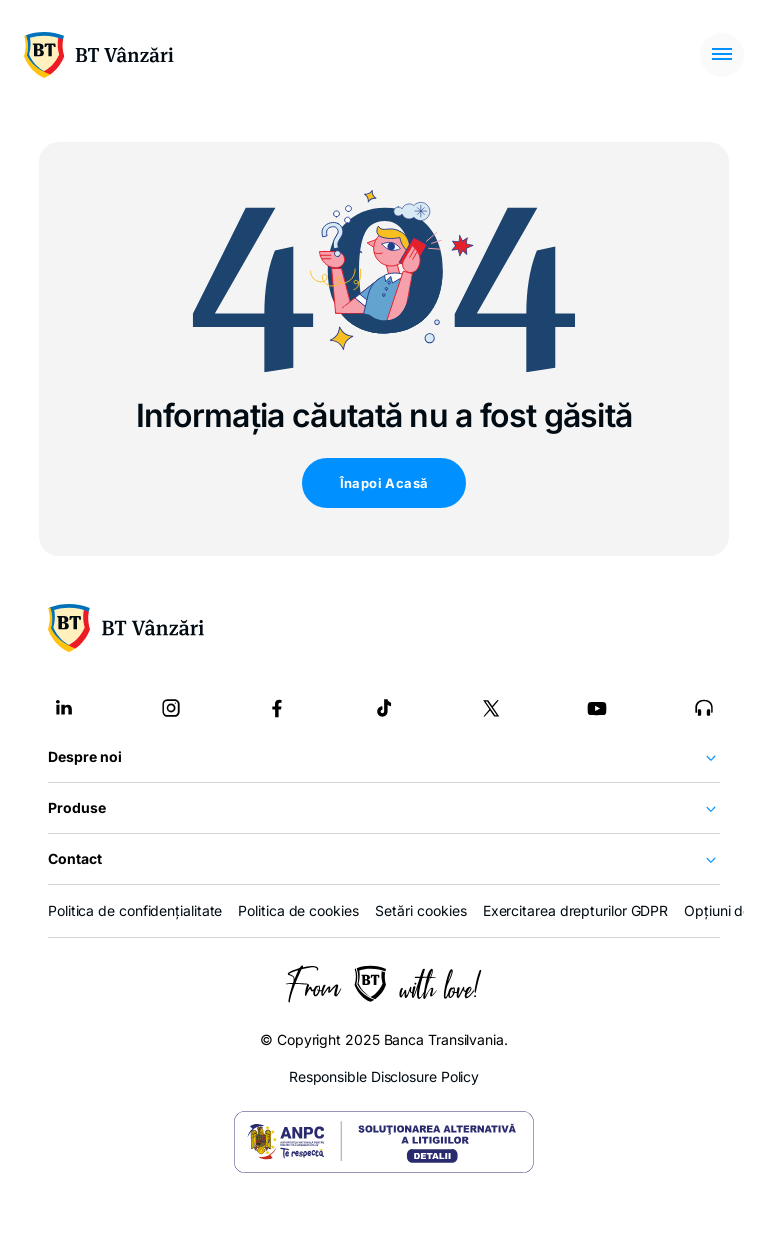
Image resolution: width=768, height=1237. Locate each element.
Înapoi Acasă (384, 483)
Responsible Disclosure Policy (384, 1076)
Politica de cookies (298, 910)
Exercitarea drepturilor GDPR (575, 910)
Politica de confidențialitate (135, 910)
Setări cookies (421, 911)
